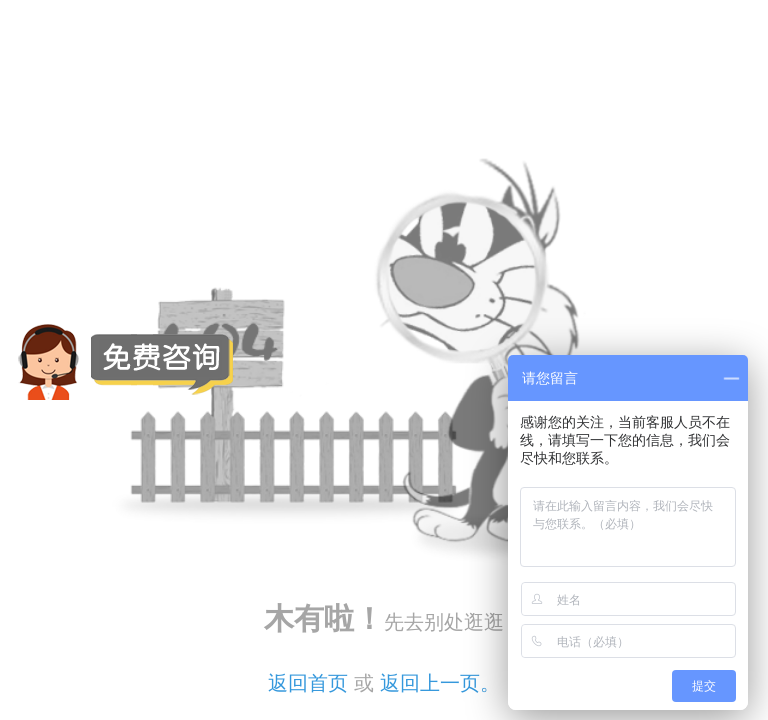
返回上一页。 (440, 683)
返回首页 (308, 683)
